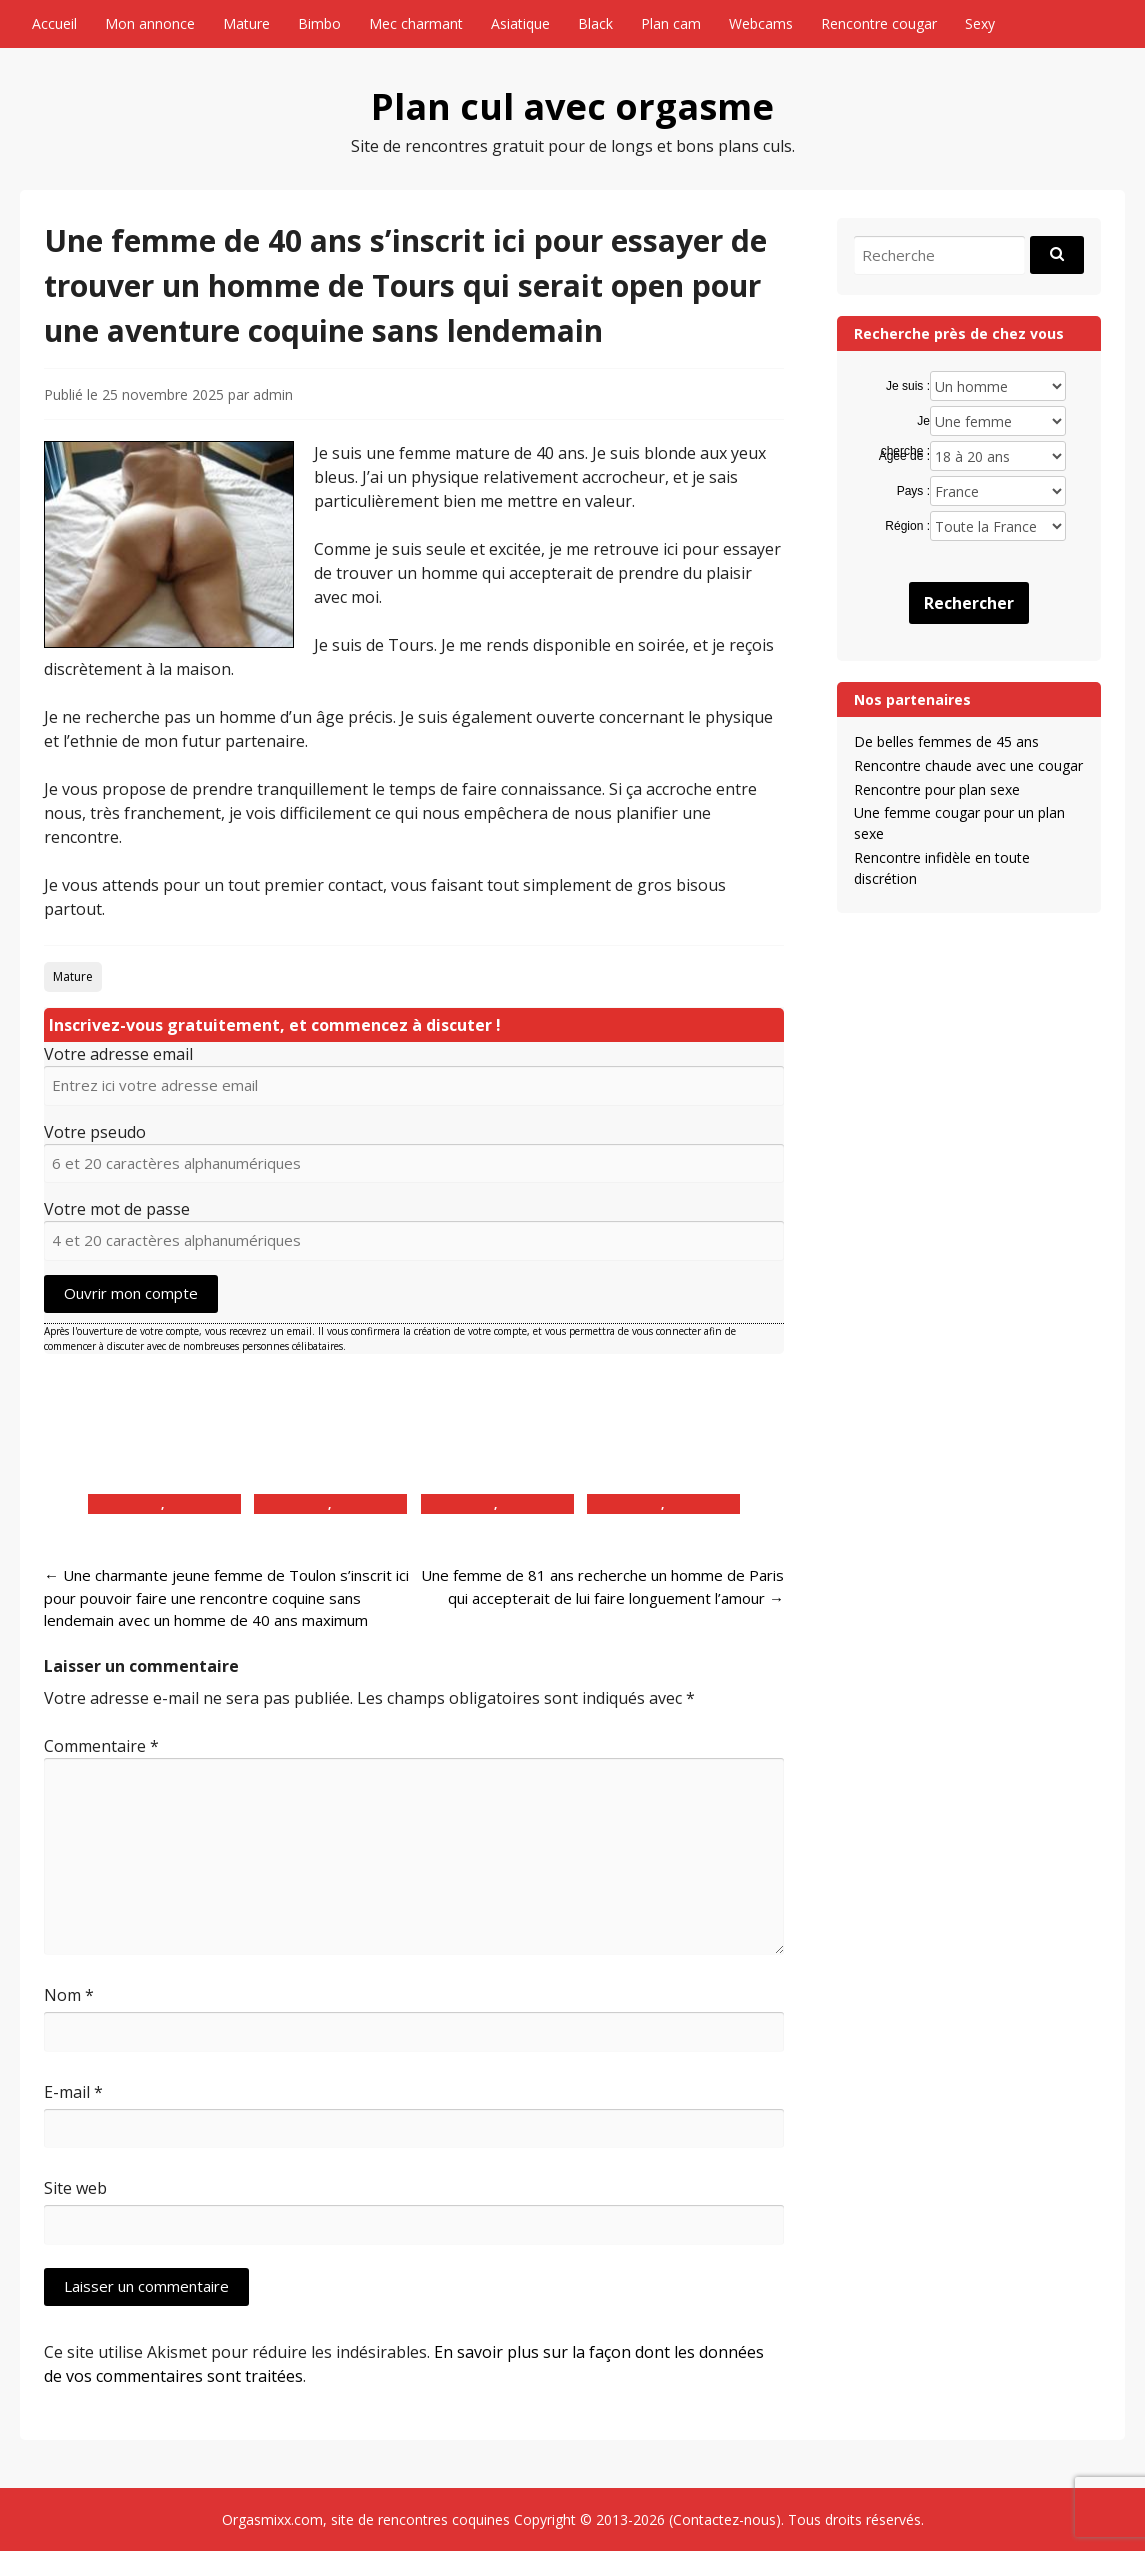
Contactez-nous (724, 2519)
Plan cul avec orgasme (572, 106)
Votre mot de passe (117, 1209)
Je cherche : (905, 422)
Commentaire (101, 1746)
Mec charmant (416, 23)
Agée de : (904, 456)
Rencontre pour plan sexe (937, 789)
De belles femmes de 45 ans (946, 741)
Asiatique (520, 23)
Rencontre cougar (879, 23)
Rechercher (969, 603)
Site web (75, 2188)
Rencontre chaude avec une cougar (968, 765)
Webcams (761, 23)
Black (595, 23)
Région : (907, 526)
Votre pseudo (95, 1132)
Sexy (980, 23)
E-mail (73, 2092)
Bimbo (319, 23)
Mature (246, 23)
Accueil (54, 23)
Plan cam (671, 23)
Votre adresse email (118, 1054)
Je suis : (908, 386)
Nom (69, 1995)
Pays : (913, 491)
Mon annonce (150, 23)
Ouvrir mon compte (131, 1293)
